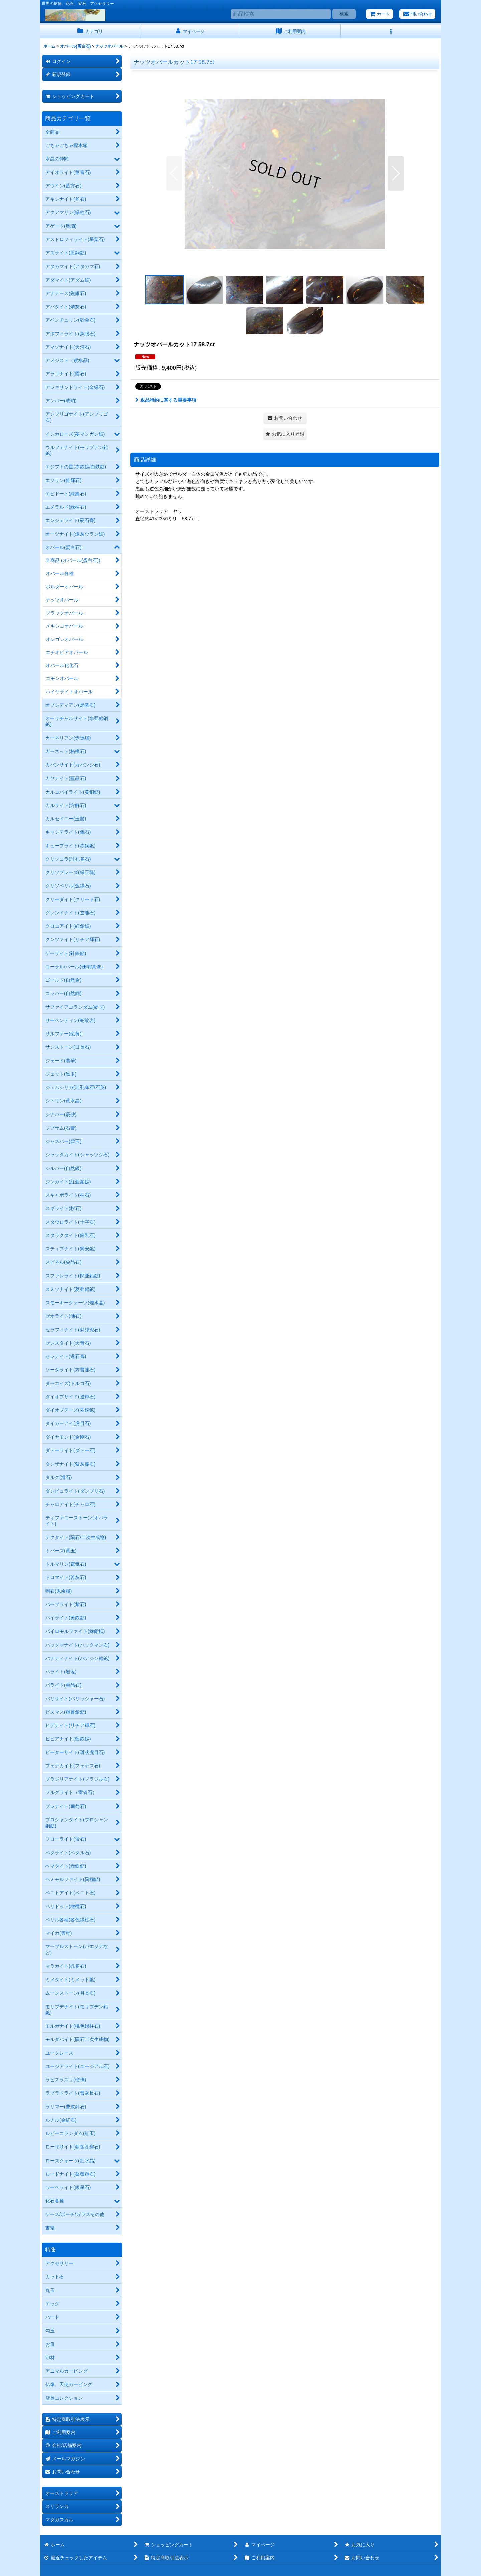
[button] (391, 31)
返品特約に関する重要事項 (165, 400)
